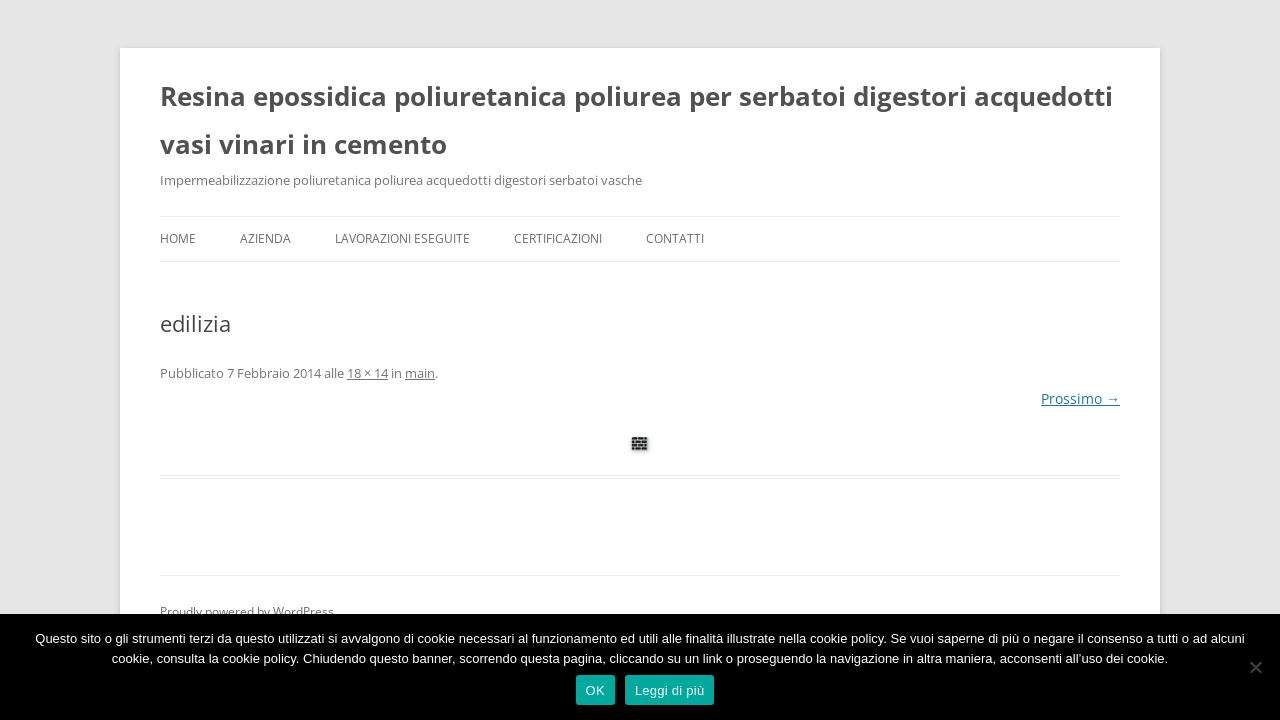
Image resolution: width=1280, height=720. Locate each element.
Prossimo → (1080, 398)
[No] (1255, 667)
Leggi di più (670, 690)
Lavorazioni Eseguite (402, 238)
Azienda (265, 238)
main (420, 373)
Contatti (675, 238)
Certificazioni (558, 238)
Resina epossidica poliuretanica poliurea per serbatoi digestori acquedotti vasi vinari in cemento (636, 120)
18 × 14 (367, 373)
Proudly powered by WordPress (247, 611)
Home (178, 238)
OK (595, 690)
